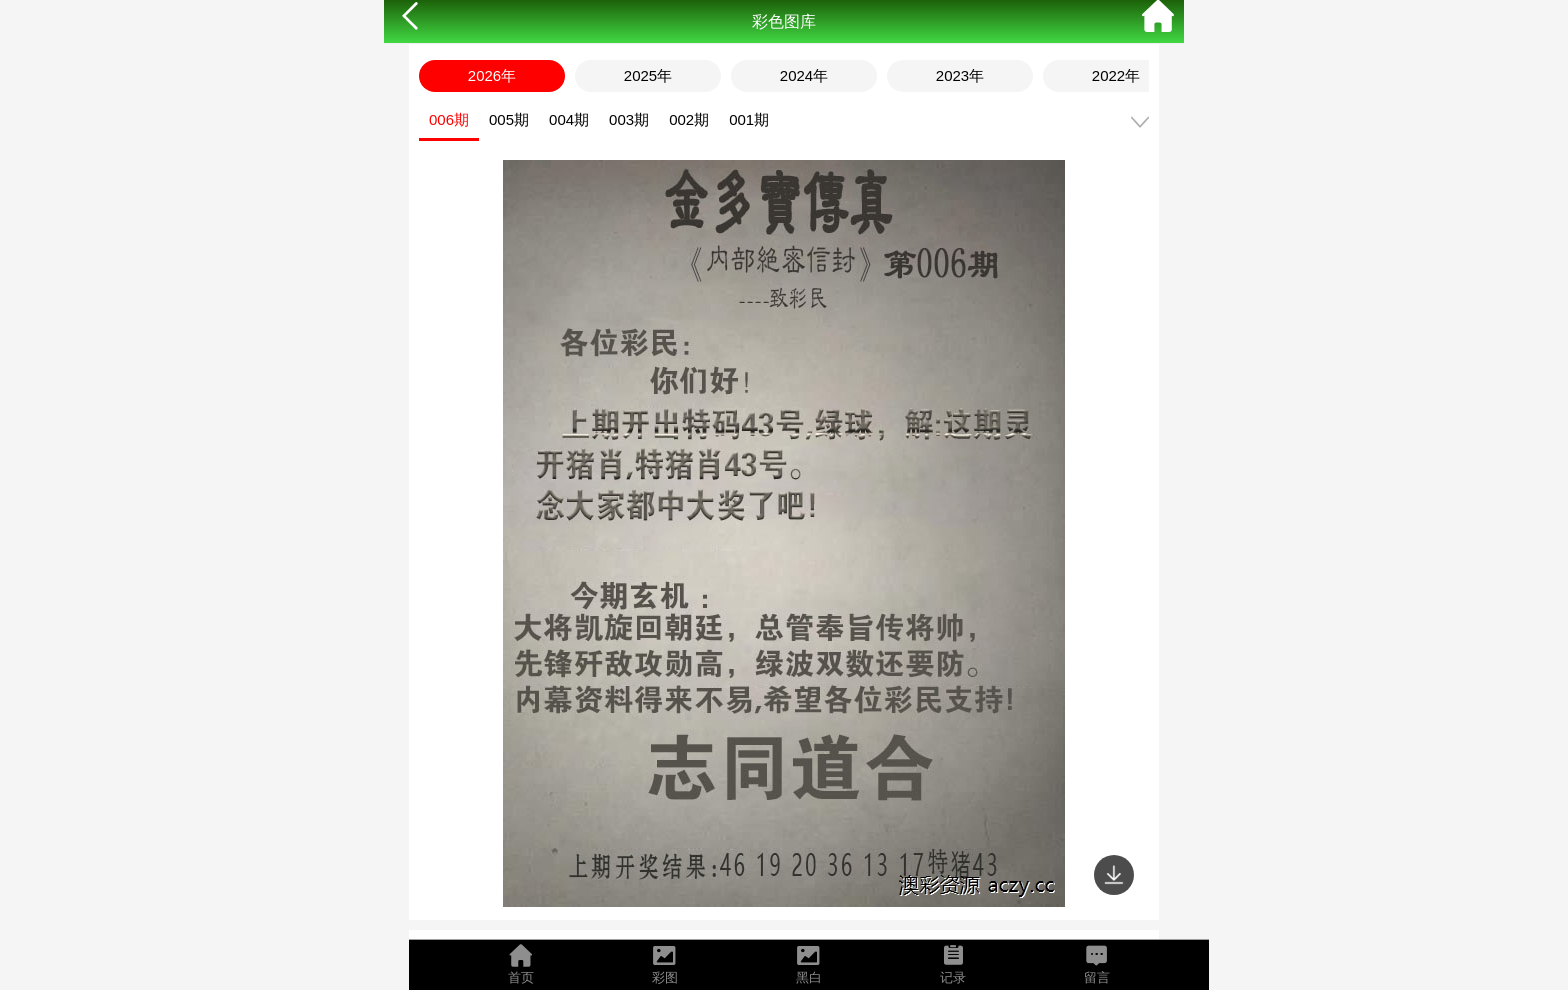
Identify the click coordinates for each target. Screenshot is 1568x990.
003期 (629, 119)
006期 (449, 119)
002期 (689, 119)
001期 (749, 119)
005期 (509, 119)
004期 (569, 119)
